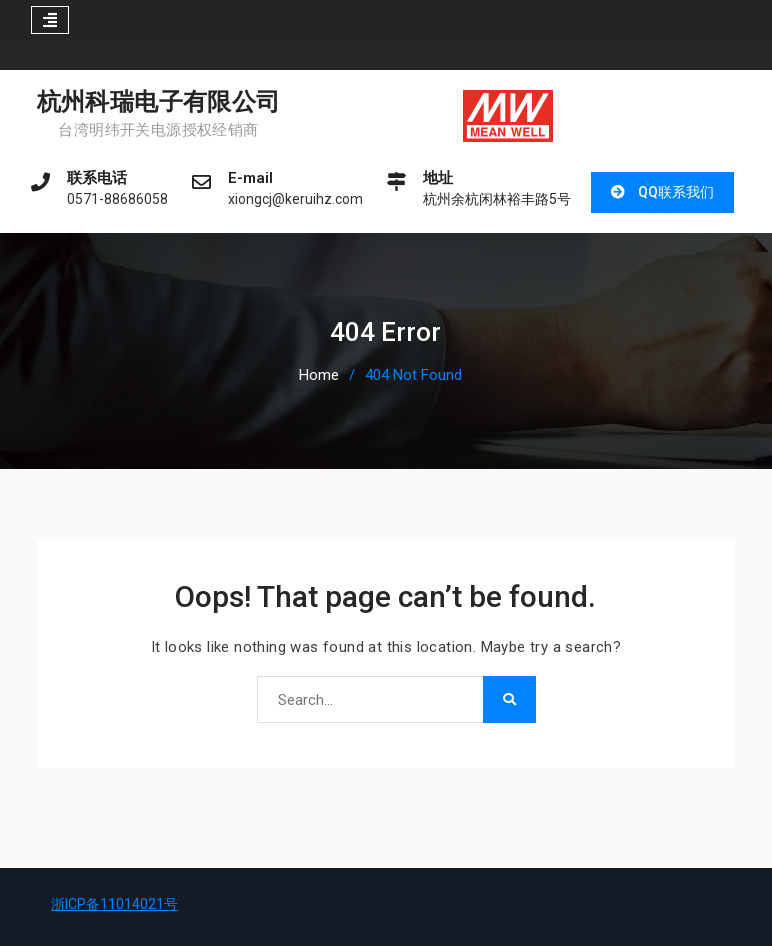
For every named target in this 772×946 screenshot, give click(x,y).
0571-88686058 (117, 199)
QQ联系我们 (676, 192)
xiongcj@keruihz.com (295, 199)
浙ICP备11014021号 (114, 904)
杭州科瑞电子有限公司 (159, 102)
